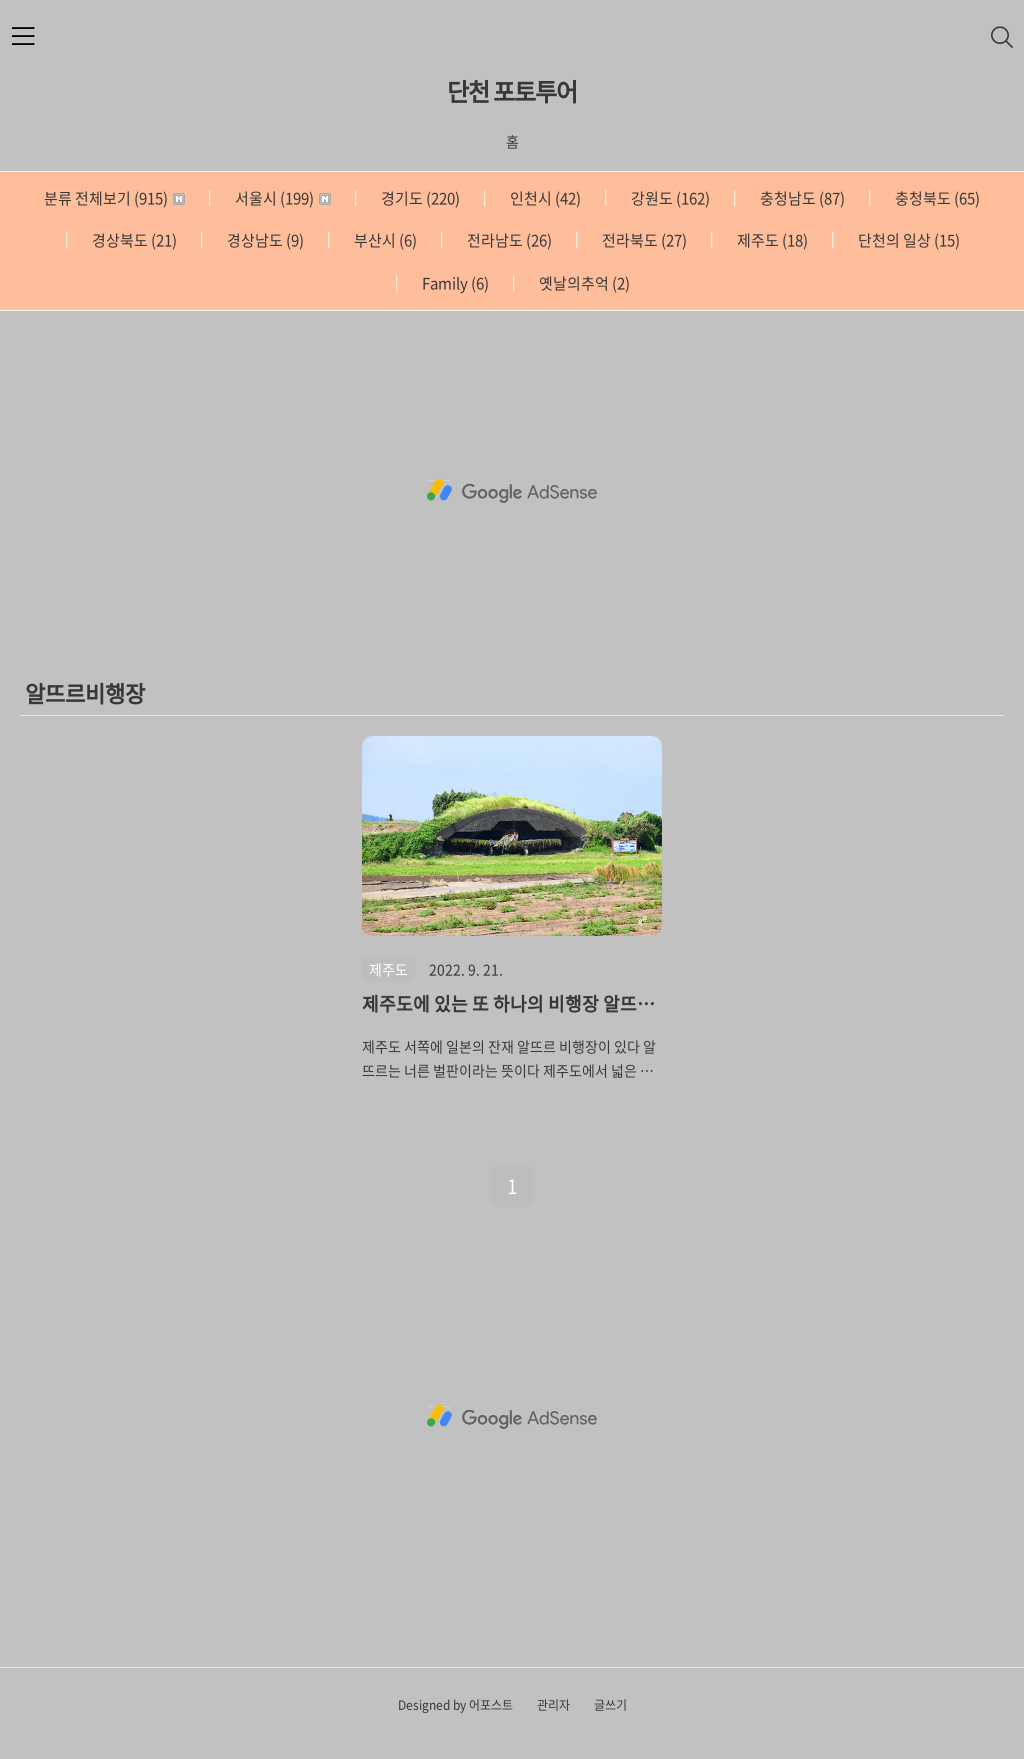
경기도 (419, 198)
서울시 (281, 198)
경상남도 (264, 240)
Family (454, 283)
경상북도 (133, 240)
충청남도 (801, 198)
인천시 (544, 198)
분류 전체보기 (114, 198)
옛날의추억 (583, 283)
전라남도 (508, 240)
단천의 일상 (907, 240)
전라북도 (643, 240)
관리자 (553, 1705)
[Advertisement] (512, 491)
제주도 (771, 240)
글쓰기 (610, 1705)
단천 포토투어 (512, 91)
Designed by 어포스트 (455, 1705)
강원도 (669, 198)
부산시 (384, 240)
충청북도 (936, 198)
